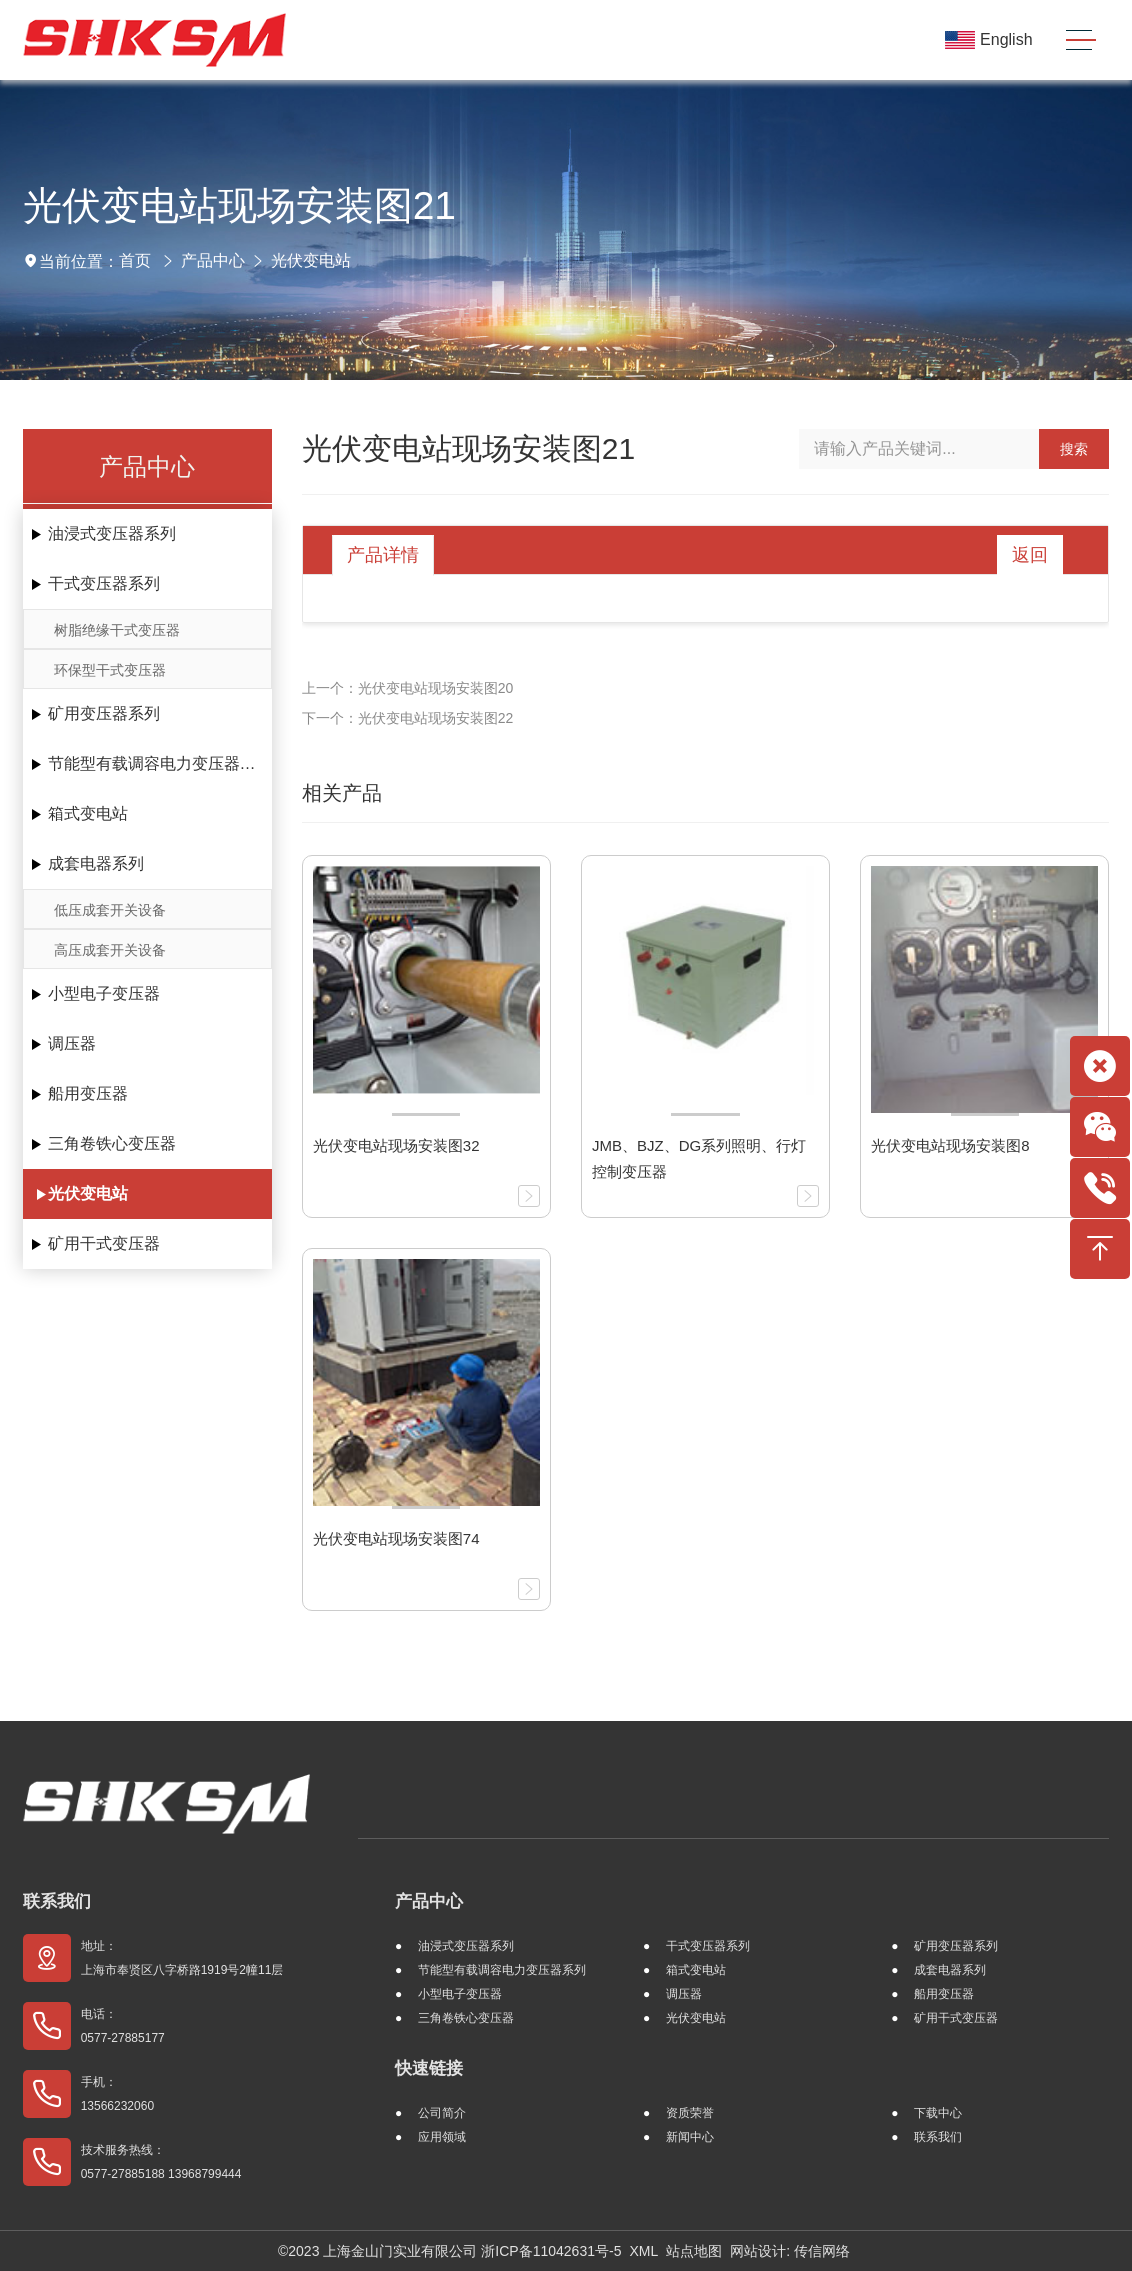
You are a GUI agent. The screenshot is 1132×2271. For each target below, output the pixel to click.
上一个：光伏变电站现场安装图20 (408, 688)
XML (643, 2251)
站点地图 (694, 2251)
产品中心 (213, 260)
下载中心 (938, 2113)
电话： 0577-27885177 (123, 2026)
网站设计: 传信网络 (790, 2251)
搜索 (1074, 449)
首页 (135, 260)
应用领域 (442, 2137)
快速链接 (429, 2068)
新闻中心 (690, 2137)
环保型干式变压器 (110, 670)
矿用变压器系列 (104, 713)
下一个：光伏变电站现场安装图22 (408, 718)
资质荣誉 (690, 2113)
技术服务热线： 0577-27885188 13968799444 (161, 2162)
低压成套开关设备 (110, 910)
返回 (1030, 555)
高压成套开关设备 (110, 950)
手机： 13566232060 (117, 2094)
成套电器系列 (96, 863)
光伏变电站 (311, 260)
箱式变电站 (88, 813)
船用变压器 (88, 1093)
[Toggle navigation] (1081, 40)
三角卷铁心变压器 (112, 1143)
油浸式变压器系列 (112, 533)
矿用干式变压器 (104, 1243)
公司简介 (442, 2113)
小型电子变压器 (104, 993)
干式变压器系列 (104, 583)
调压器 (72, 1043)
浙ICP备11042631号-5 (551, 2251)
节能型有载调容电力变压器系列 (160, 763)
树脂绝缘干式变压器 (117, 630)
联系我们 (57, 1901)
